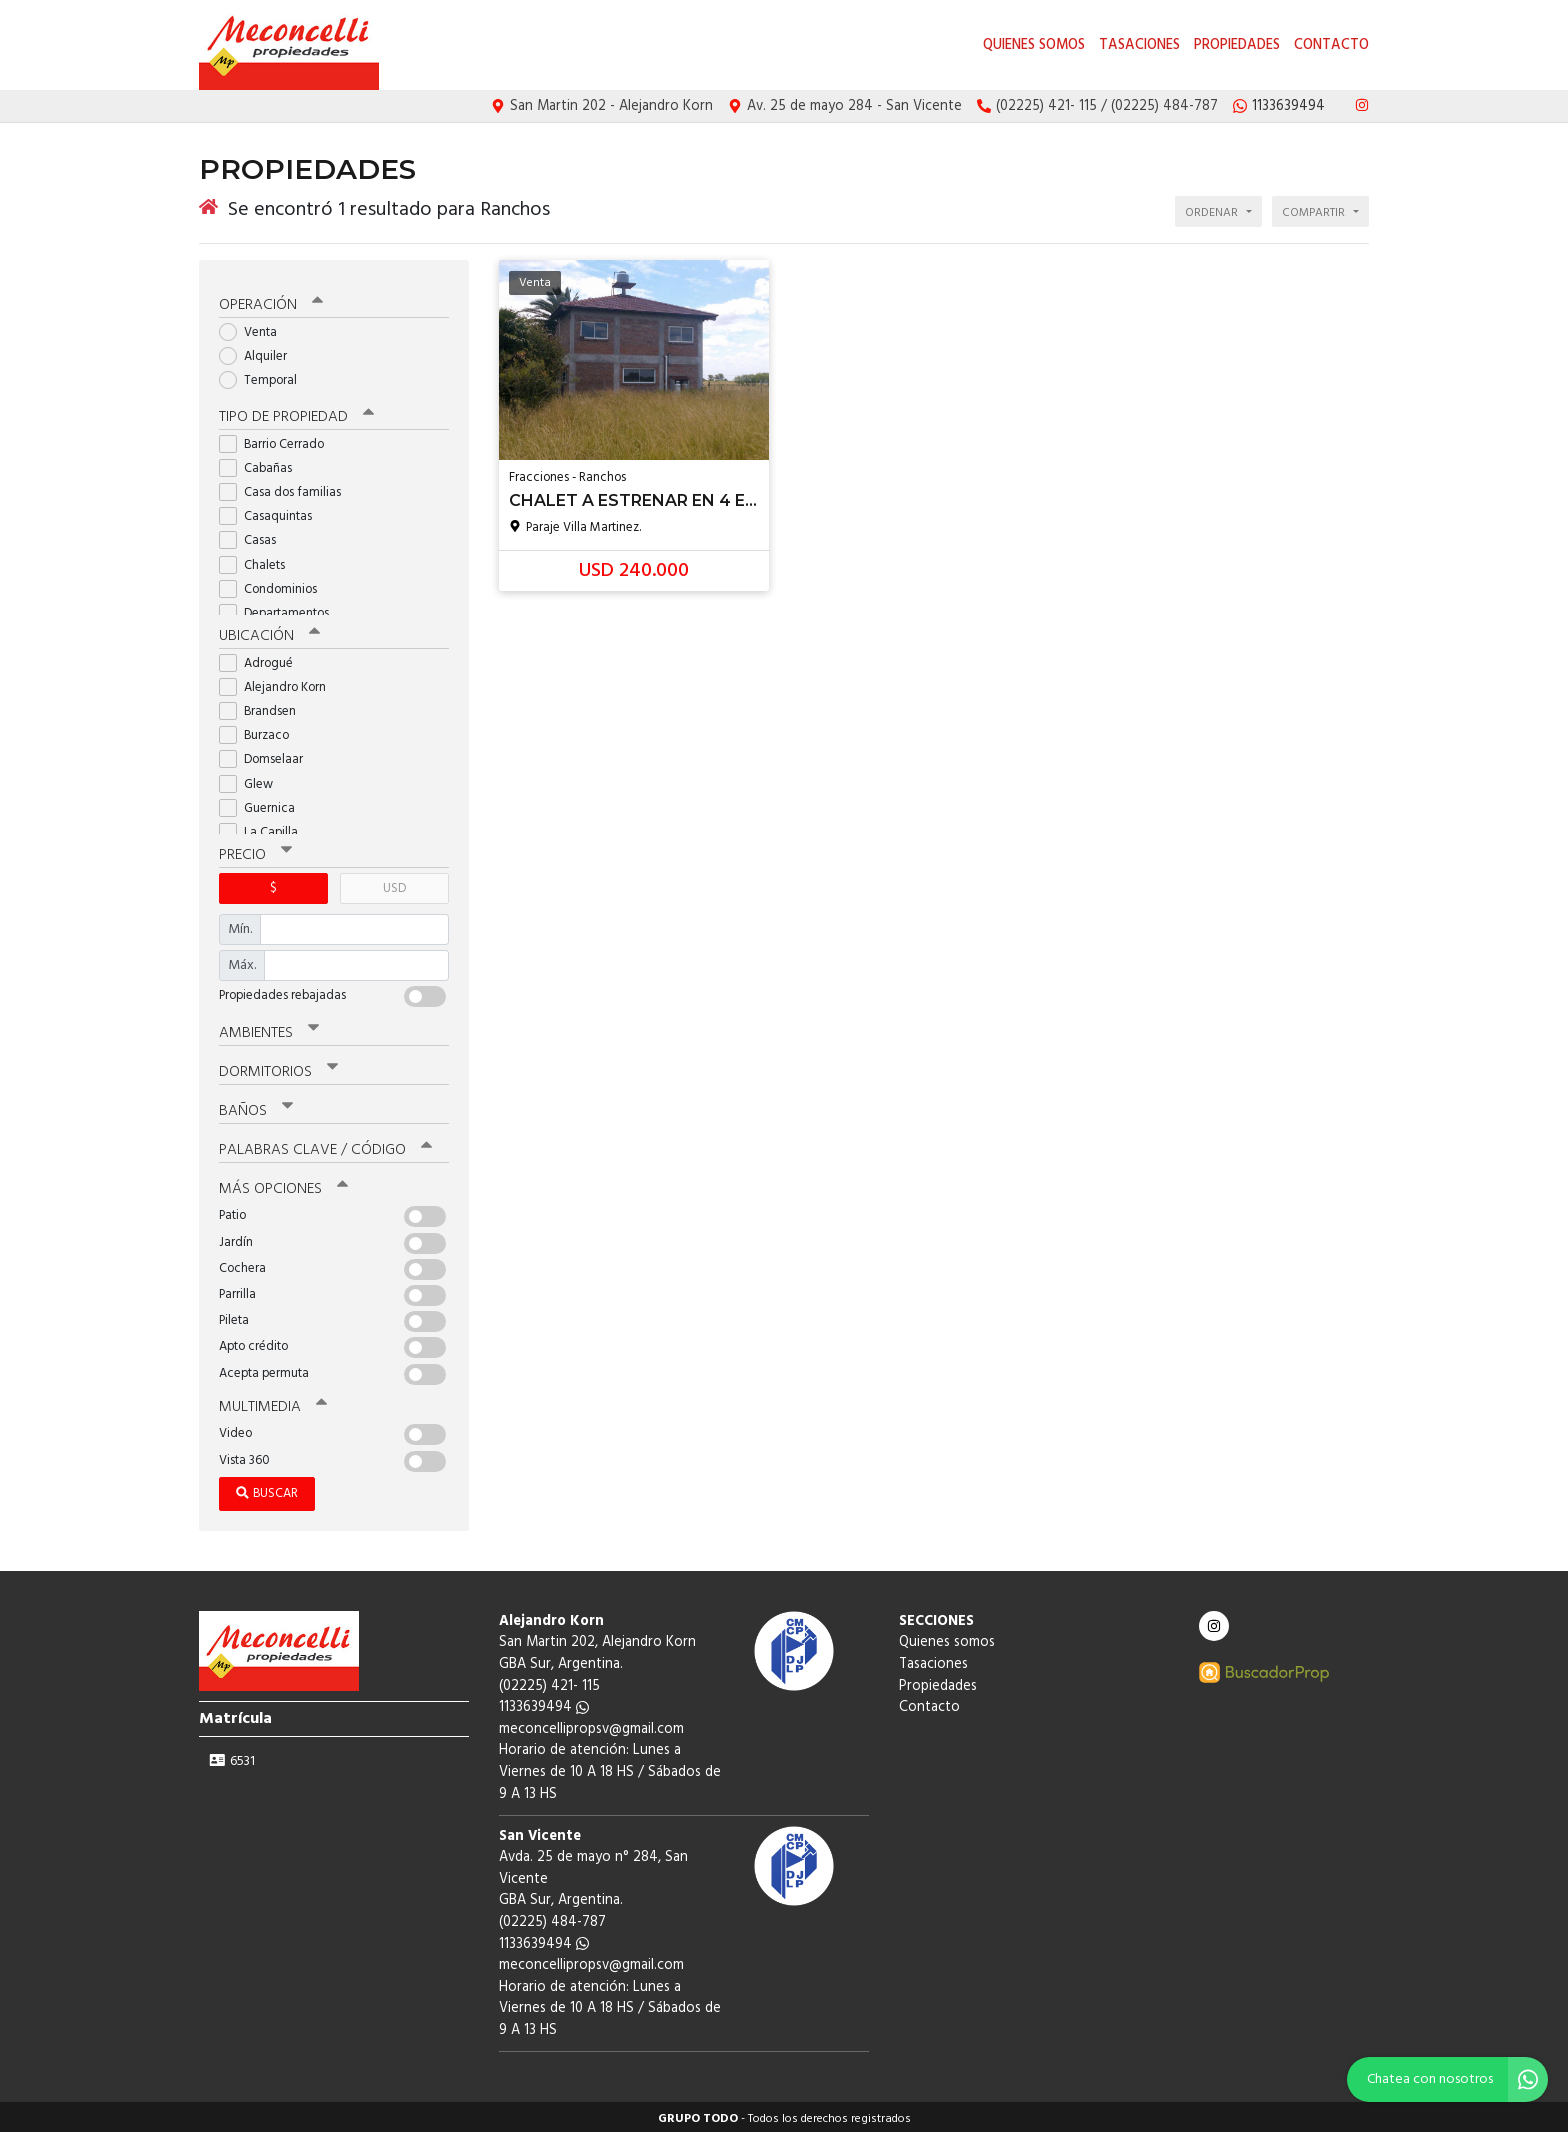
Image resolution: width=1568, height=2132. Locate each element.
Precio (255, 851)
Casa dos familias (286, 488)
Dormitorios (278, 1068)
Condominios (274, 585)
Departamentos (280, 609)
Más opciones (283, 1185)
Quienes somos (1034, 45)
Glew (252, 780)
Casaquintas (272, 512)
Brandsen (264, 707)
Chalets (258, 561)
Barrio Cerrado (278, 440)
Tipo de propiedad (296, 413)
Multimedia (273, 1403)
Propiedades (1237, 45)
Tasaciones (1139, 45)
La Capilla (265, 828)
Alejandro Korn (279, 683)
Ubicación (269, 632)
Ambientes (269, 1029)
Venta (254, 328)
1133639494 (544, 1703)
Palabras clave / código (325, 1146)
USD (394, 884)
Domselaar (267, 756)
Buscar (267, 1489)
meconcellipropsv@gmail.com (591, 1725)
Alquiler (259, 352)
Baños (256, 1107)
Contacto (1331, 45)
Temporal (264, 377)
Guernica (263, 804)
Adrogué (262, 659)
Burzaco (260, 731)
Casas (254, 537)
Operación (271, 301)
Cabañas (262, 464)
